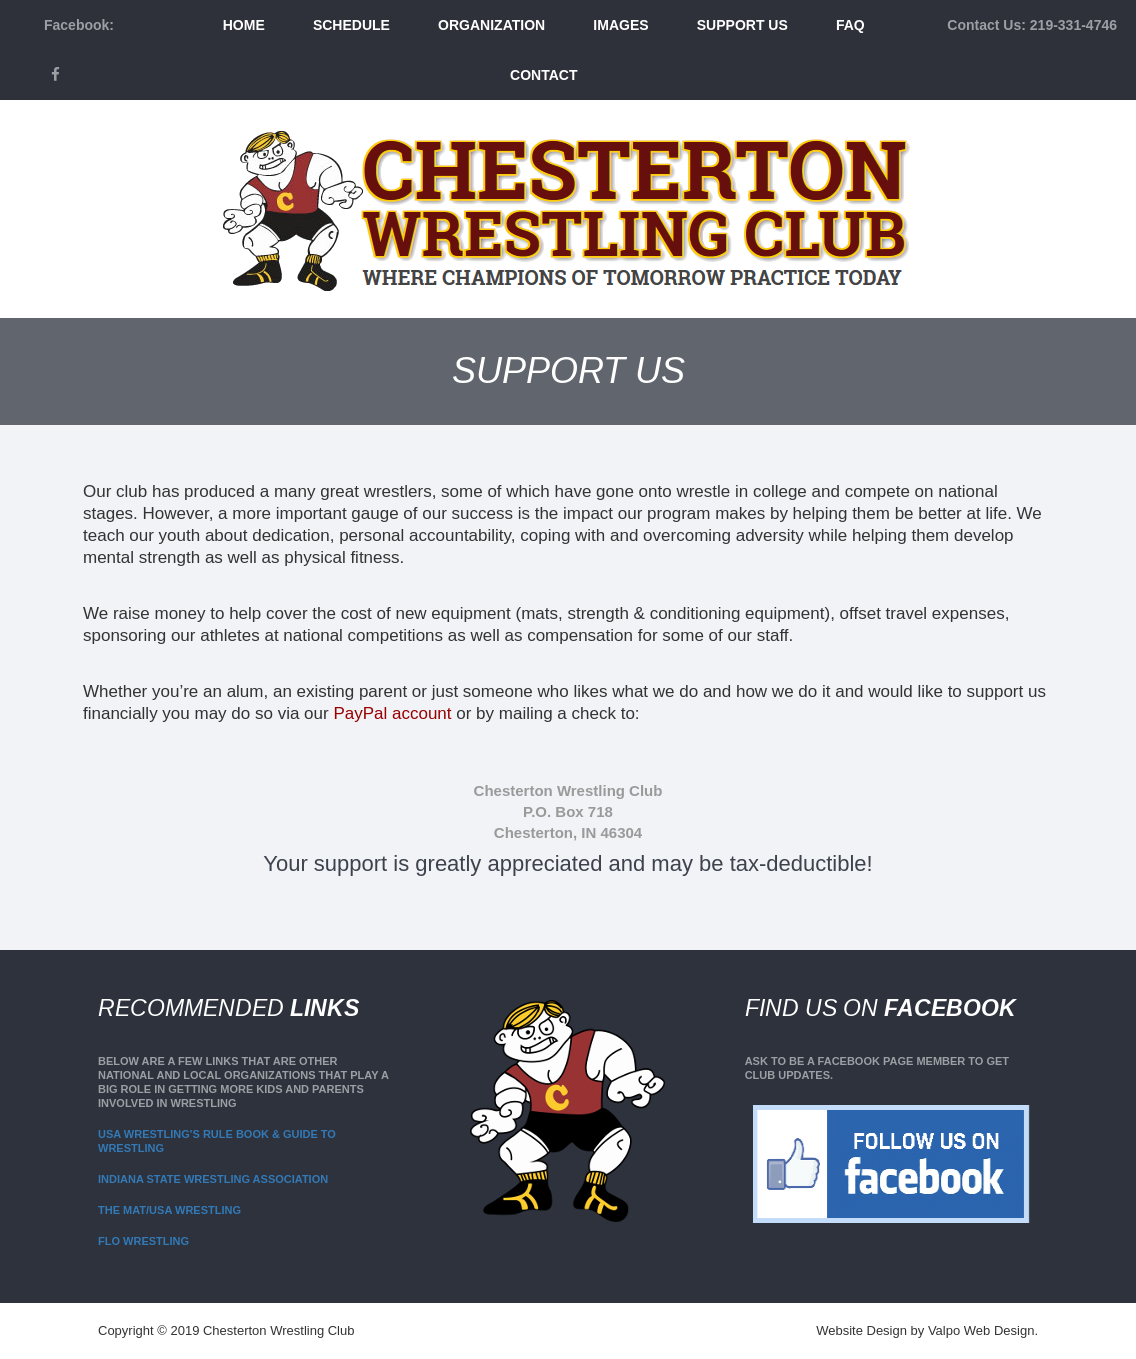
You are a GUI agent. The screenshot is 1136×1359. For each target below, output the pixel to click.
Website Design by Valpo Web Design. (927, 1330)
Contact (543, 75)
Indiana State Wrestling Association (213, 1179)
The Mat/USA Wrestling (169, 1210)
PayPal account (392, 713)
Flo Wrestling (143, 1241)
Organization (491, 25)
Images (620, 25)
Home (244, 25)
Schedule (351, 25)
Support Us (742, 25)
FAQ (850, 25)
